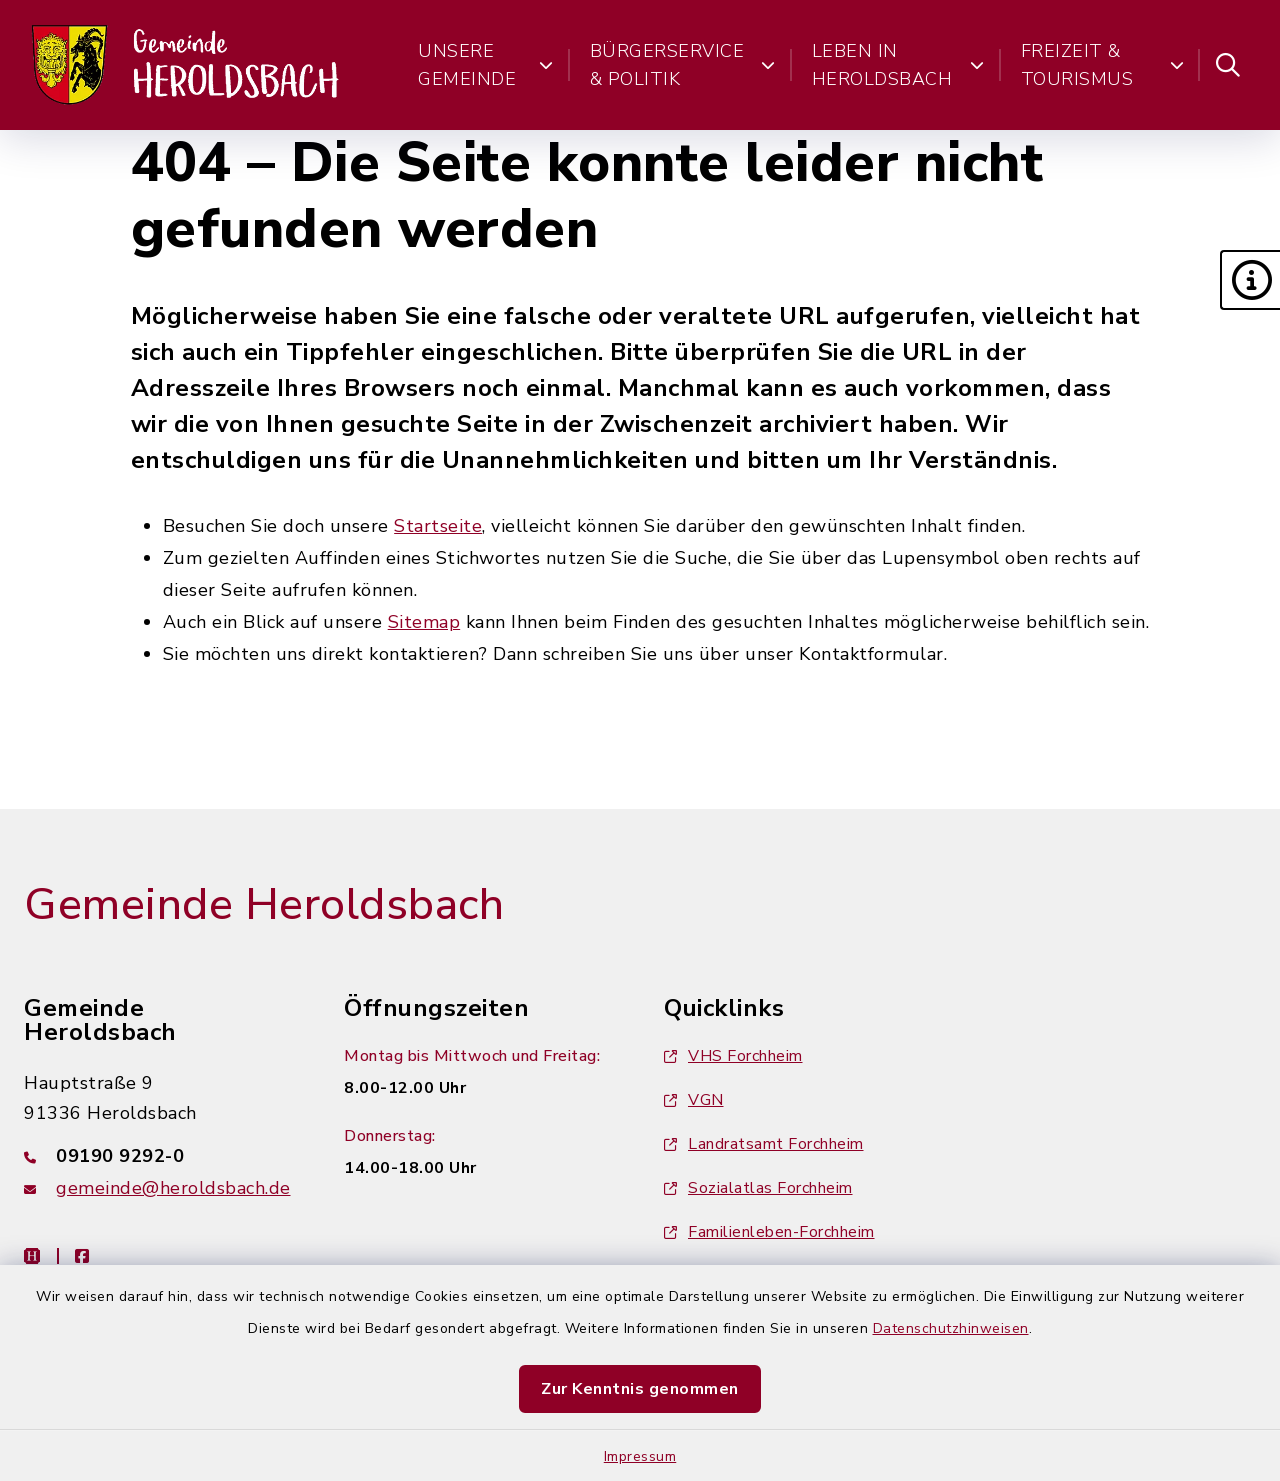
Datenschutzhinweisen (951, 1328)
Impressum (640, 1456)
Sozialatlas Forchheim (758, 1188)
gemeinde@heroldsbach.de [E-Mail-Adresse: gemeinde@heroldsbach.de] (173, 1188)
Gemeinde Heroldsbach (264, 905)
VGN (694, 1100)
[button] (1250, 280)
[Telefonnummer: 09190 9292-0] (160, 1156)
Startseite (438, 526)
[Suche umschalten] (1228, 65)
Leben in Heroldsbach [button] (898, 65)
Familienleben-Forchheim (769, 1232)
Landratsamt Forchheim (764, 1144)
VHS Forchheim (733, 1056)
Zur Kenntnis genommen (640, 1389)
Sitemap (424, 622)
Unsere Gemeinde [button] (486, 65)
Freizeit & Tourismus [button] (1102, 65)
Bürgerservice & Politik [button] (683, 65)
